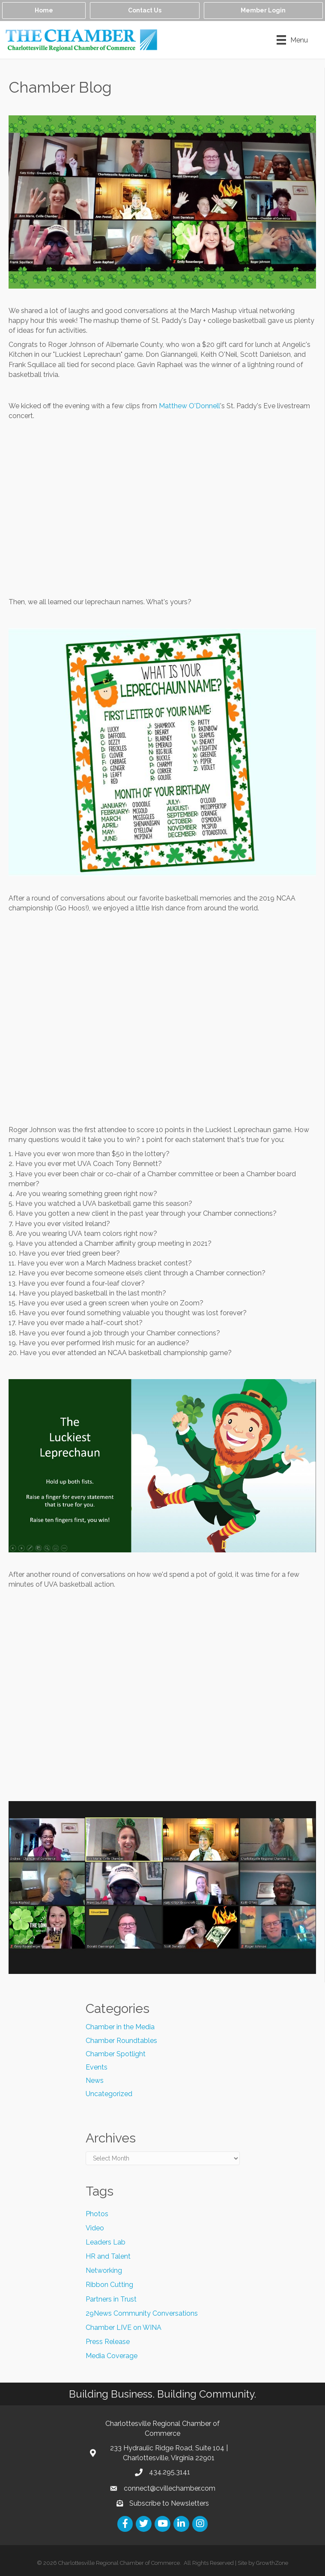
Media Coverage (111, 2356)
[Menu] (292, 40)
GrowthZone (272, 2563)
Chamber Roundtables (121, 2041)
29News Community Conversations (142, 2313)
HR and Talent (108, 2256)
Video (95, 2228)
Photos (97, 2214)
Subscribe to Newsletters (169, 2503)
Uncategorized (109, 2094)
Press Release (108, 2342)
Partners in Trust (111, 2299)
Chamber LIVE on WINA (123, 2327)
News (95, 2080)
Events (96, 2067)
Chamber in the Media (120, 2027)
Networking (104, 2270)
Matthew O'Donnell (189, 406)
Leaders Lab (105, 2242)
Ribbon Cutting (109, 2285)
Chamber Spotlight (116, 2054)
